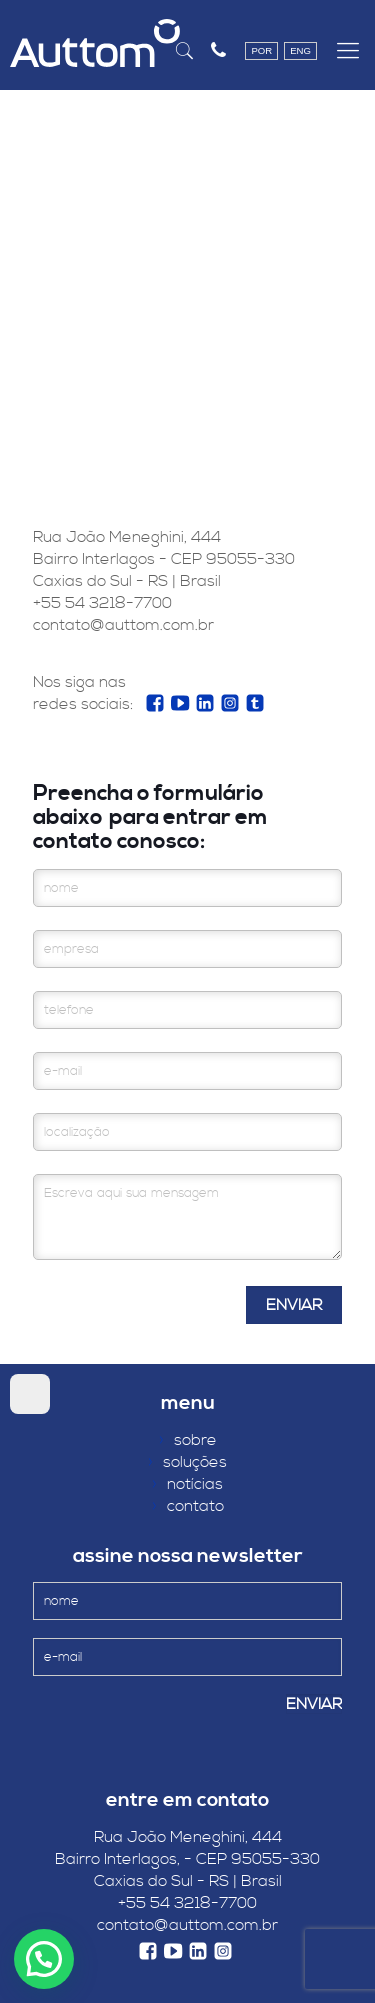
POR (261, 50)
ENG (300, 50)
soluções (187, 1462)
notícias (187, 1484)
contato (188, 1506)
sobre (188, 1440)
